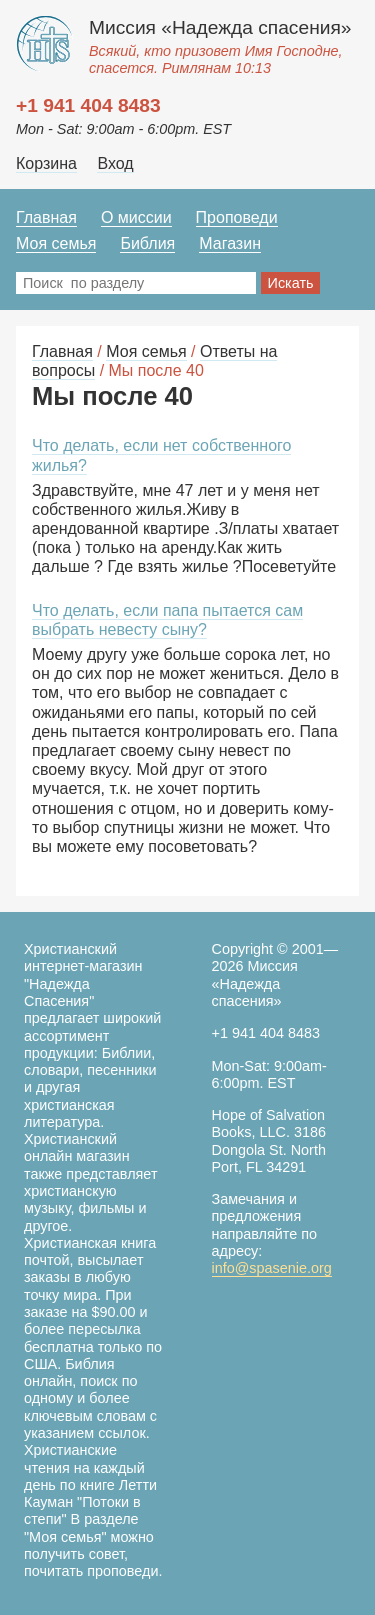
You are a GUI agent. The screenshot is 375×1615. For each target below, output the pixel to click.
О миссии (136, 217)
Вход (115, 163)
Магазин (230, 243)
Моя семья (56, 243)
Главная (46, 217)
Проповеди (237, 217)
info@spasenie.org (272, 1268)
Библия (147, 243)
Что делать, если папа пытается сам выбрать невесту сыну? (167, 620)
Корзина (46, 163)
